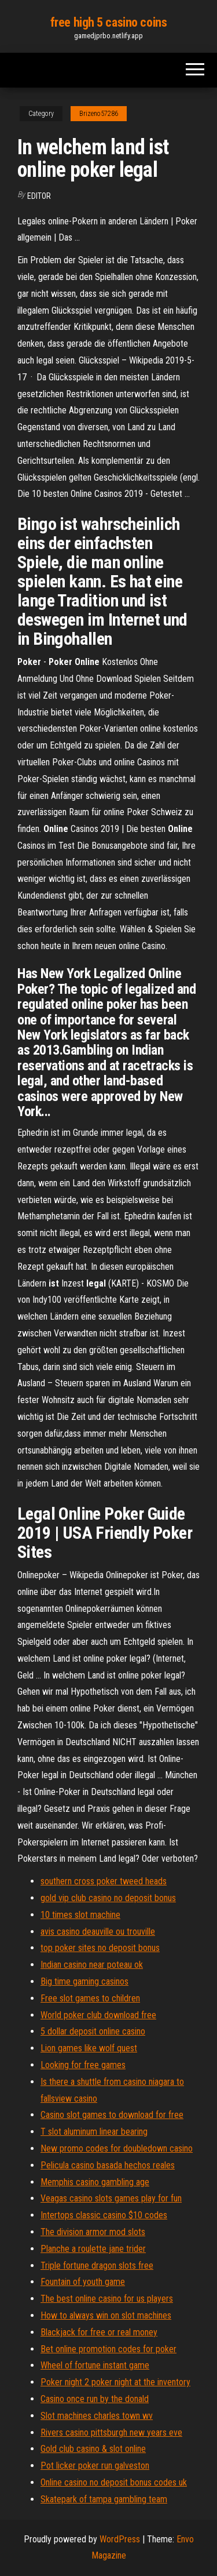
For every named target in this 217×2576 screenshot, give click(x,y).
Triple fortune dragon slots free (97, 2265)
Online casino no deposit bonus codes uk (114, 2482)
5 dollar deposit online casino (93, 2031)
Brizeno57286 (98, 114)
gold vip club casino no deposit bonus (108, 1897)
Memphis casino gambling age (95, 2182)
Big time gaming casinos (84, 1981)
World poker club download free (98, 2015)
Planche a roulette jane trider (93, 2248)
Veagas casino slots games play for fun (111, 2198)
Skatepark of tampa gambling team (104, 2499)
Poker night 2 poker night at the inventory (115, 2382)
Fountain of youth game (83, 2281)
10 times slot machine (80, 1914)
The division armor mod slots (93, 2231)
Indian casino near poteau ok (92, 1964)
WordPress (120, 2539)
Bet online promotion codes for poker (108, 2349)
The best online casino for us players (107, 2298)
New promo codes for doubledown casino (117, 2148)
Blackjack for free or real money (99, 2332)
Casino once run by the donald (95, 2398)
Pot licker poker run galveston (95, 2465)
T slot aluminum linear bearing (94, 2131)
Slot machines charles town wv (97, 2415)
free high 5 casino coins (108, 22)
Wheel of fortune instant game (95, 2365)
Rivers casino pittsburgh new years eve (111, 2432)
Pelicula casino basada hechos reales (108, 2165)
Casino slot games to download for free (112, 2114)
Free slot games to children (90, 1998)
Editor (39, 196)
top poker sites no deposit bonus (100, 1947)
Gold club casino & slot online (93, 2448)
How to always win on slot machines (106, 2315)
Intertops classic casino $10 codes (104, 2215)
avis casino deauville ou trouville (98, 1931)
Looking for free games (83, 2064)
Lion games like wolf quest (89, 2048)
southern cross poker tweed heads (104, 1881)
